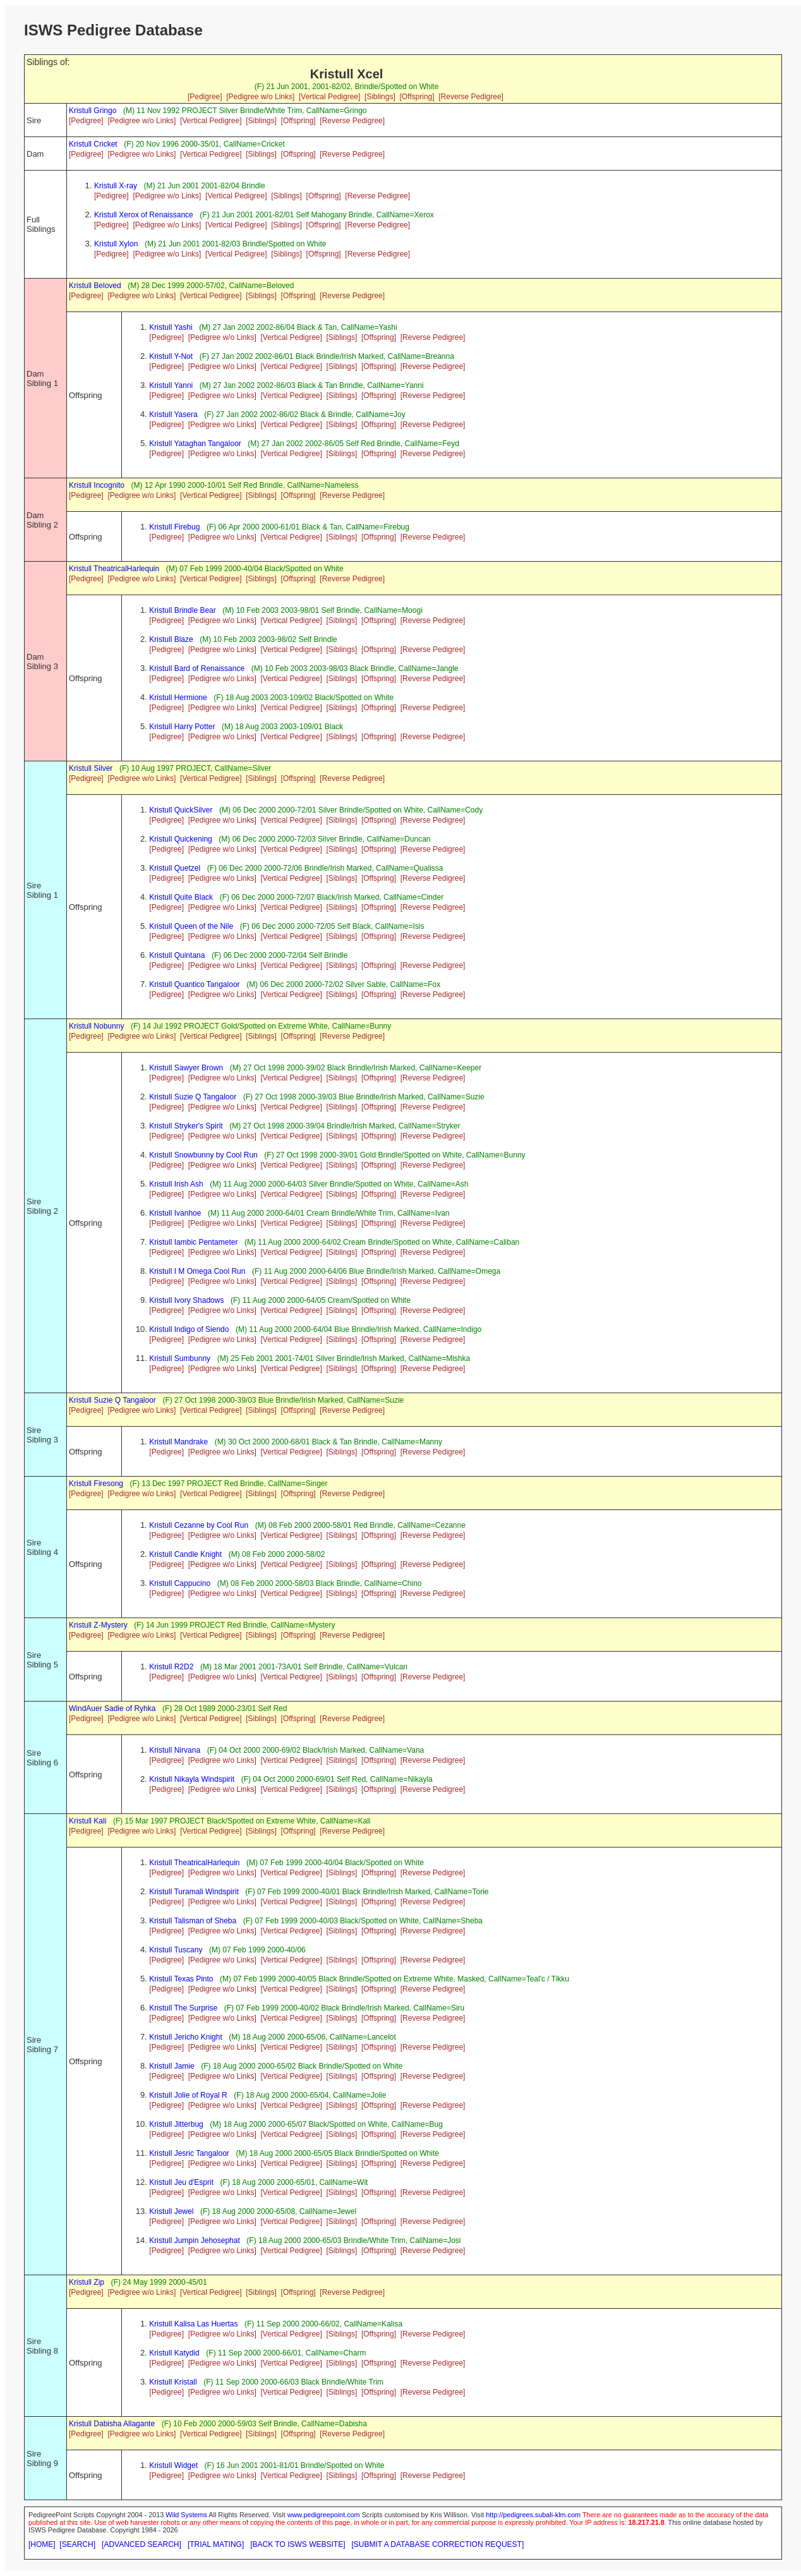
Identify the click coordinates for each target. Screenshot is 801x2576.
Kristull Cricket (93, 144)
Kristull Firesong (96, 1483)
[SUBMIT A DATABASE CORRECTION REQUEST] (438, 2544)
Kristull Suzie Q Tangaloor (192, 1096)
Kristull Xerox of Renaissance (143, 214)
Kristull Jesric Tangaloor (189, 2153)
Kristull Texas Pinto (181, 1978)
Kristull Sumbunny (179, 1358)
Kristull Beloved (95, 285)
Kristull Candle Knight (185, 1554)
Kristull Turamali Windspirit (193, 1891)
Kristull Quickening (180, 839)
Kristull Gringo (92, 110)
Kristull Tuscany (175, 1949)
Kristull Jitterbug (176, 2124)
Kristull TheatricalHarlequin (114, 568)
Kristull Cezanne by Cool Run (198, 1525)
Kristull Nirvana (174, 1750)
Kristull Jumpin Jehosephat (194, 2240)
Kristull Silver (90, 768)
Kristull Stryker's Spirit (185, 1126)
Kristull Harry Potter (182, 726)
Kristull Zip (86, 2282)
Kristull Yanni (171, 385)
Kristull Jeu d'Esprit (181, 2182)
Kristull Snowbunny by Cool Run (203, 1155)
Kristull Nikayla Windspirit (191, 1779)
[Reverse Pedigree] (470, 96)
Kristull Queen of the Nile (191, 926)
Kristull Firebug (174, 527)
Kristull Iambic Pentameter (193, 1242)
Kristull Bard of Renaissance (196, 668)
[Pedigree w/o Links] (260, 96)
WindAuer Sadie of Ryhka (112, 1708)
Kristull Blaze (171, 639)
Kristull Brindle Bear (182, 610)
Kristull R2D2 (171, 1666)
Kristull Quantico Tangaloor (194, 984)
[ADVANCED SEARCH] (141, 2544)
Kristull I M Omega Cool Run (197, 1271)
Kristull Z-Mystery (98, 1625)
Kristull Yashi (170, 327)
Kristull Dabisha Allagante (112, 2423)
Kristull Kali (87, 1821)
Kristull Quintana (177, 955)
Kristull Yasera (173, 414)
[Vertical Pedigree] (329, 96)
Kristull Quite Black (181, 897)
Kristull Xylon (116, 243)
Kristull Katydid (174, 2353)
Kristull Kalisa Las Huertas (193, 2323)
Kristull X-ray (115, 185)
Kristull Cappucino (179, 1583)
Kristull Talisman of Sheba (192, 1920)
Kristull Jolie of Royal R (188, 2095)
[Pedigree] (205, 96)
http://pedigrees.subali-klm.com (533, 2515)
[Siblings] (379, 96)
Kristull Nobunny (96, 1026)
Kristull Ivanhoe (175, 1213)
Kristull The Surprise (183, 2008)
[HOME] (42, 2544)
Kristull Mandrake (178, 1441)
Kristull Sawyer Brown (186, 1067)
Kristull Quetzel (174, 868)
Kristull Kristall (172, 2382)
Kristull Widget (173, 2465)
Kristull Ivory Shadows (186, 1300)
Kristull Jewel (171, 2211)
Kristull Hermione (178, 697)
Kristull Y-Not (171, 356)
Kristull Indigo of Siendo (189, 1329)
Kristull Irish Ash (176, 1184)
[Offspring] (416, 96)
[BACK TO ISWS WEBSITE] (297, 2544)
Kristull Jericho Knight (185, 2037)
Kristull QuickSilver (180, 810)
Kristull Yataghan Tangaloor (195, 443)
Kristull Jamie (171, 2066)
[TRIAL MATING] (216, 2544)
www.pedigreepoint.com (323, 2515)
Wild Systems (186, 2515)
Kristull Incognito (96, 485)
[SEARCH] (77, 2544)
